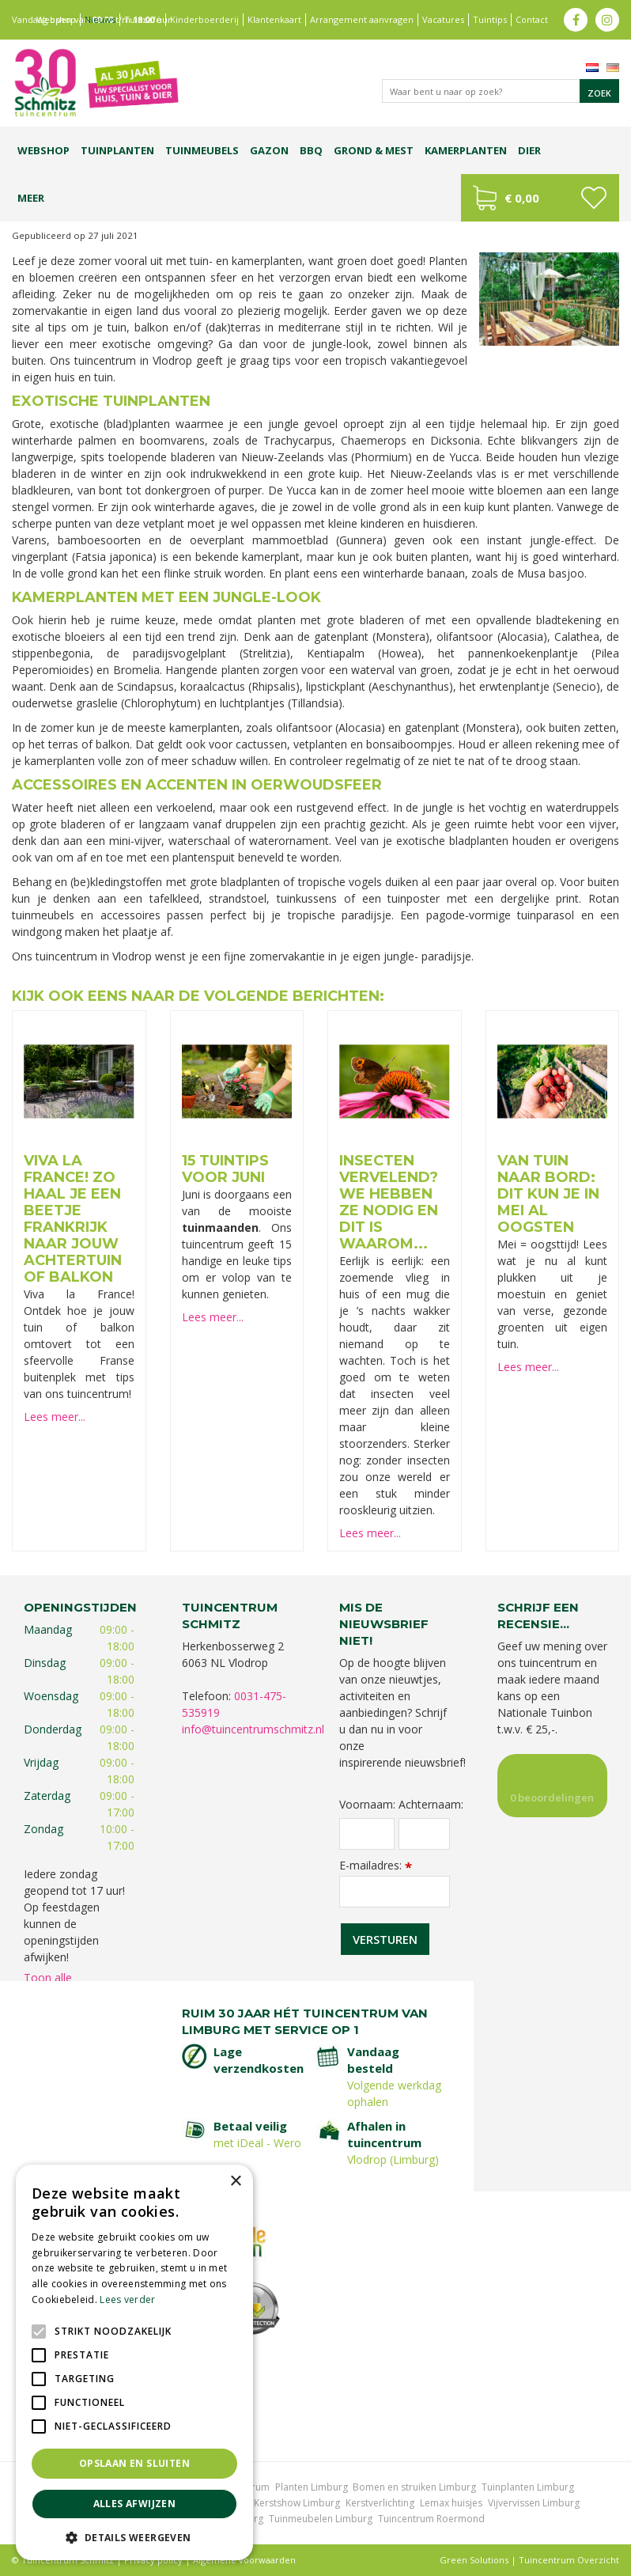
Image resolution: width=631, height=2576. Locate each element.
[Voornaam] (367, 1834)
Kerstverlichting (380, 2503)
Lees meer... (54, 1416)
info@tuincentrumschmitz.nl (253, 1729)
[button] (134, 2536)
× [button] (235, 2182)
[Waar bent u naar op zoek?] (500, 91)
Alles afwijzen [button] (134, 2503)
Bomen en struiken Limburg (414, 2487)
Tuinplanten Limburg (528, 2487)
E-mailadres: (375, 1865)
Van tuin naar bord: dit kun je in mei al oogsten (548, 1194)
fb (576, 20)
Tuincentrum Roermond (431, 2519)
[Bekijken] (540, 198)
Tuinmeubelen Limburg (320, 2519)
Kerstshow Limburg (297, 2503)
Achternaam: (424, 1805)
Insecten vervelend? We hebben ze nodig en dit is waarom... (388, 1202)
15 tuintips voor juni (225, 1169)
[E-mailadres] (394, 1891)
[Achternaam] (424, 1834)
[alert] (134, 2362)
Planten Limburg (311, 2487)
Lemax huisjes (451, 2503)
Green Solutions (474, 2560)
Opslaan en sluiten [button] (134, 2463)
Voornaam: (367, 1805)
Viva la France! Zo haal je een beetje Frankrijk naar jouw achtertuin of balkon (73, 1219)
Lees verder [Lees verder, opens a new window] (127, 2299)
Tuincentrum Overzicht (569, 2560)
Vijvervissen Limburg (534, 2503)
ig (607, 20)
